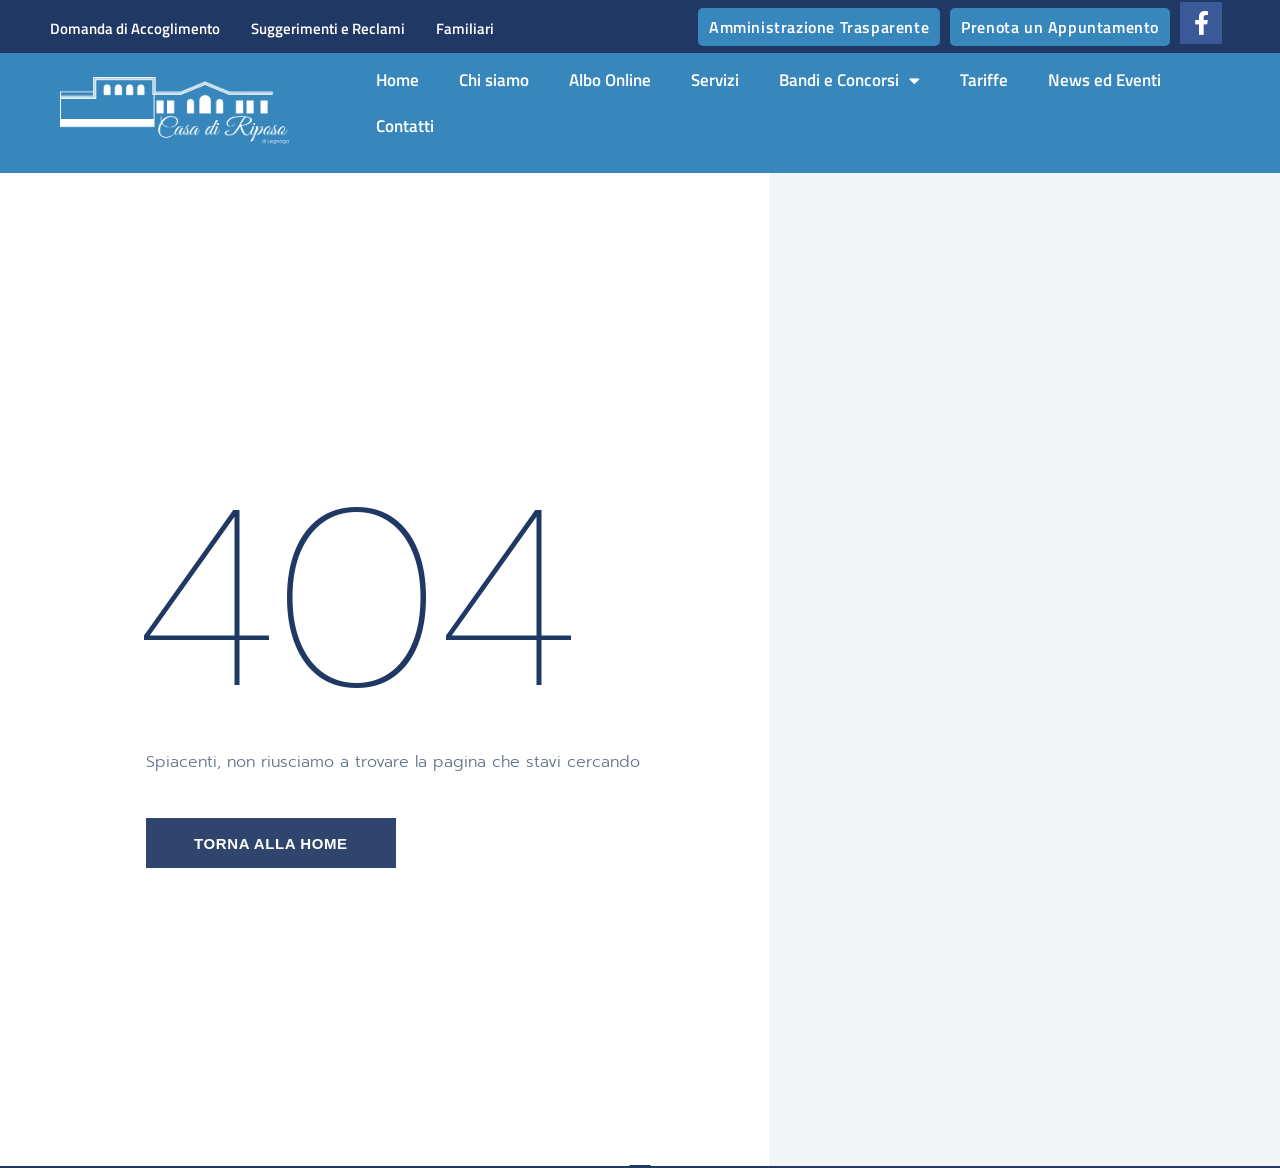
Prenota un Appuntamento (1060, 27)
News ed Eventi (1104, 80)
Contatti (405, 126)
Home (397, 80)
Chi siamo (494, 80)
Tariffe (984, 80)
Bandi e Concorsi (849, 80)
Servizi (715, 80)
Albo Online (610, 80)
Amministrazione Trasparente (819, 27)
